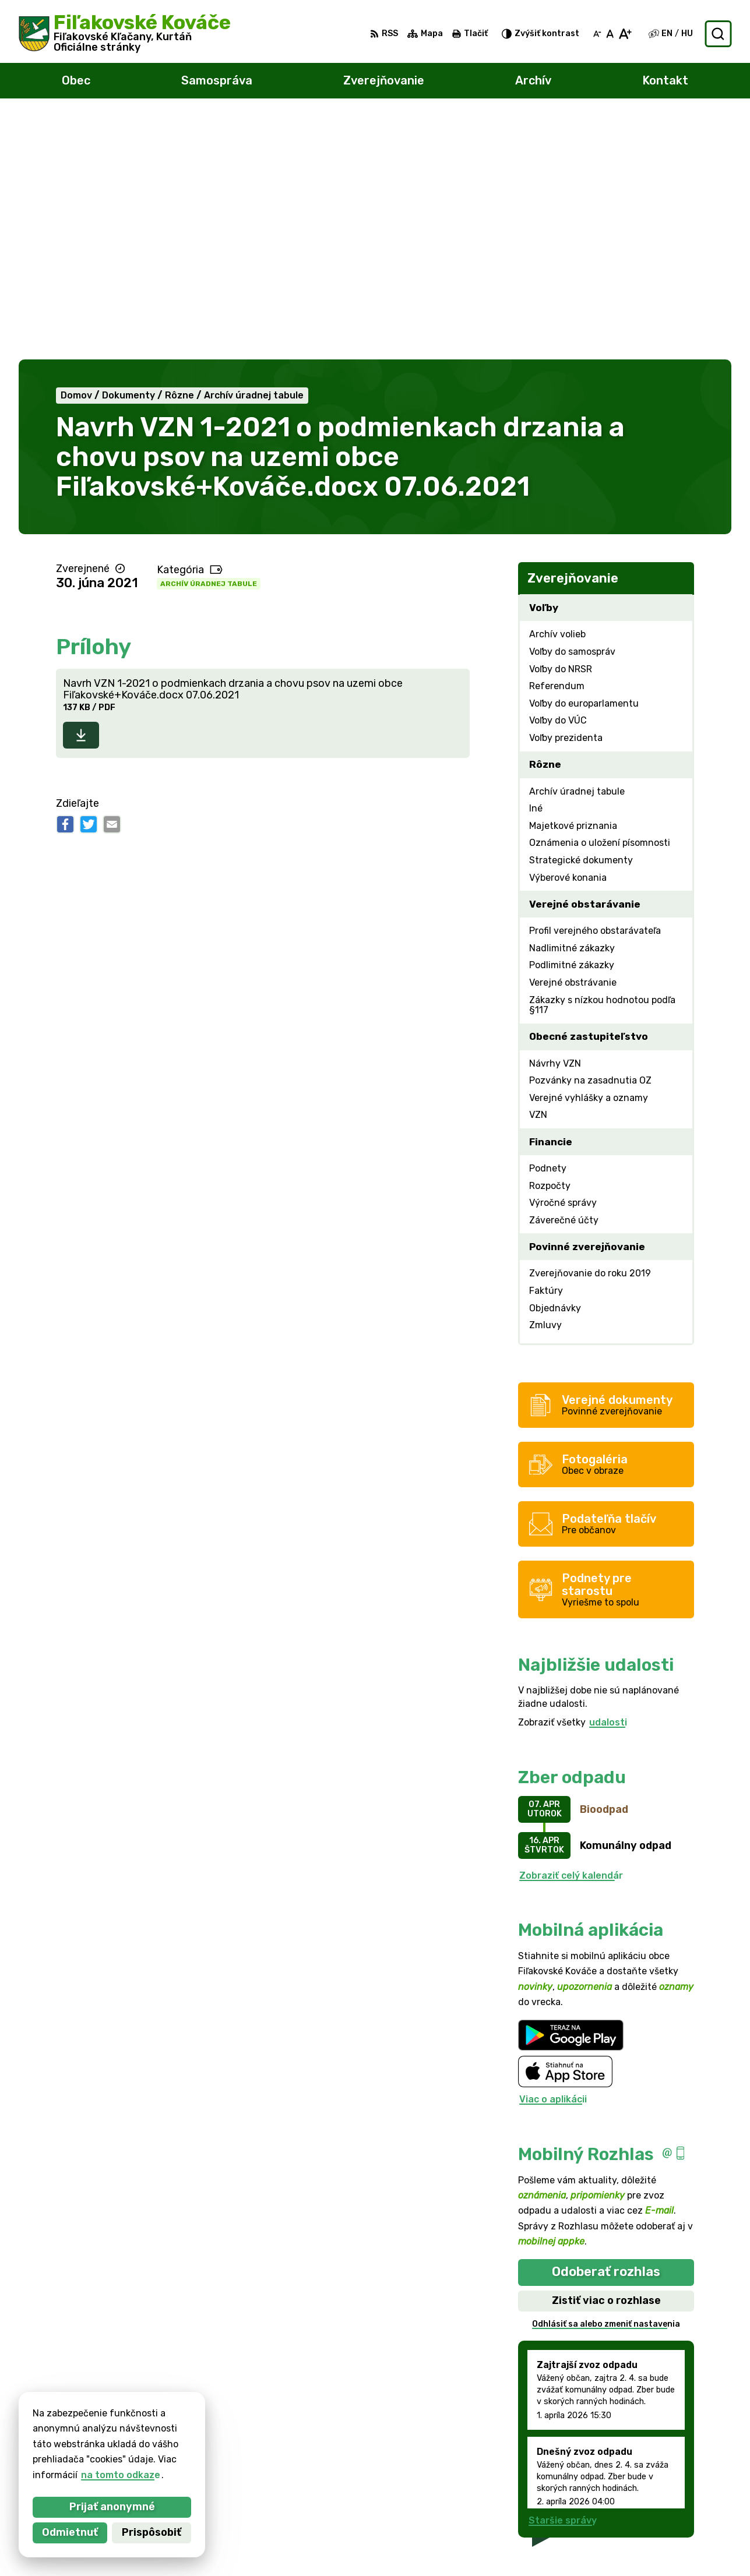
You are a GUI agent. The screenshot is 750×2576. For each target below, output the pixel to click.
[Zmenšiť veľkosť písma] (597, 34)
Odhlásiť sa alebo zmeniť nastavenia (606, 2080)
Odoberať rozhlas (606, 2028)
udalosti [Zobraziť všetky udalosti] (608, 1478)
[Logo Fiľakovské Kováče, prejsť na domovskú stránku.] (125, 34)
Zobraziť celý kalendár (571, 1631)
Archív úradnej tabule (208, 340)
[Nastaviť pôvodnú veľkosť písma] (610, 34)
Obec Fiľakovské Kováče (149, 2443)
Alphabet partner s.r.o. (191, 2432)
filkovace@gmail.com (676, 2517)
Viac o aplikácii (553, 1855)
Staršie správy (563, 2276)
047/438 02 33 (663, 2504)
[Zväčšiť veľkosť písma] (625, 34)
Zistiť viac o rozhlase (606, 2056)
